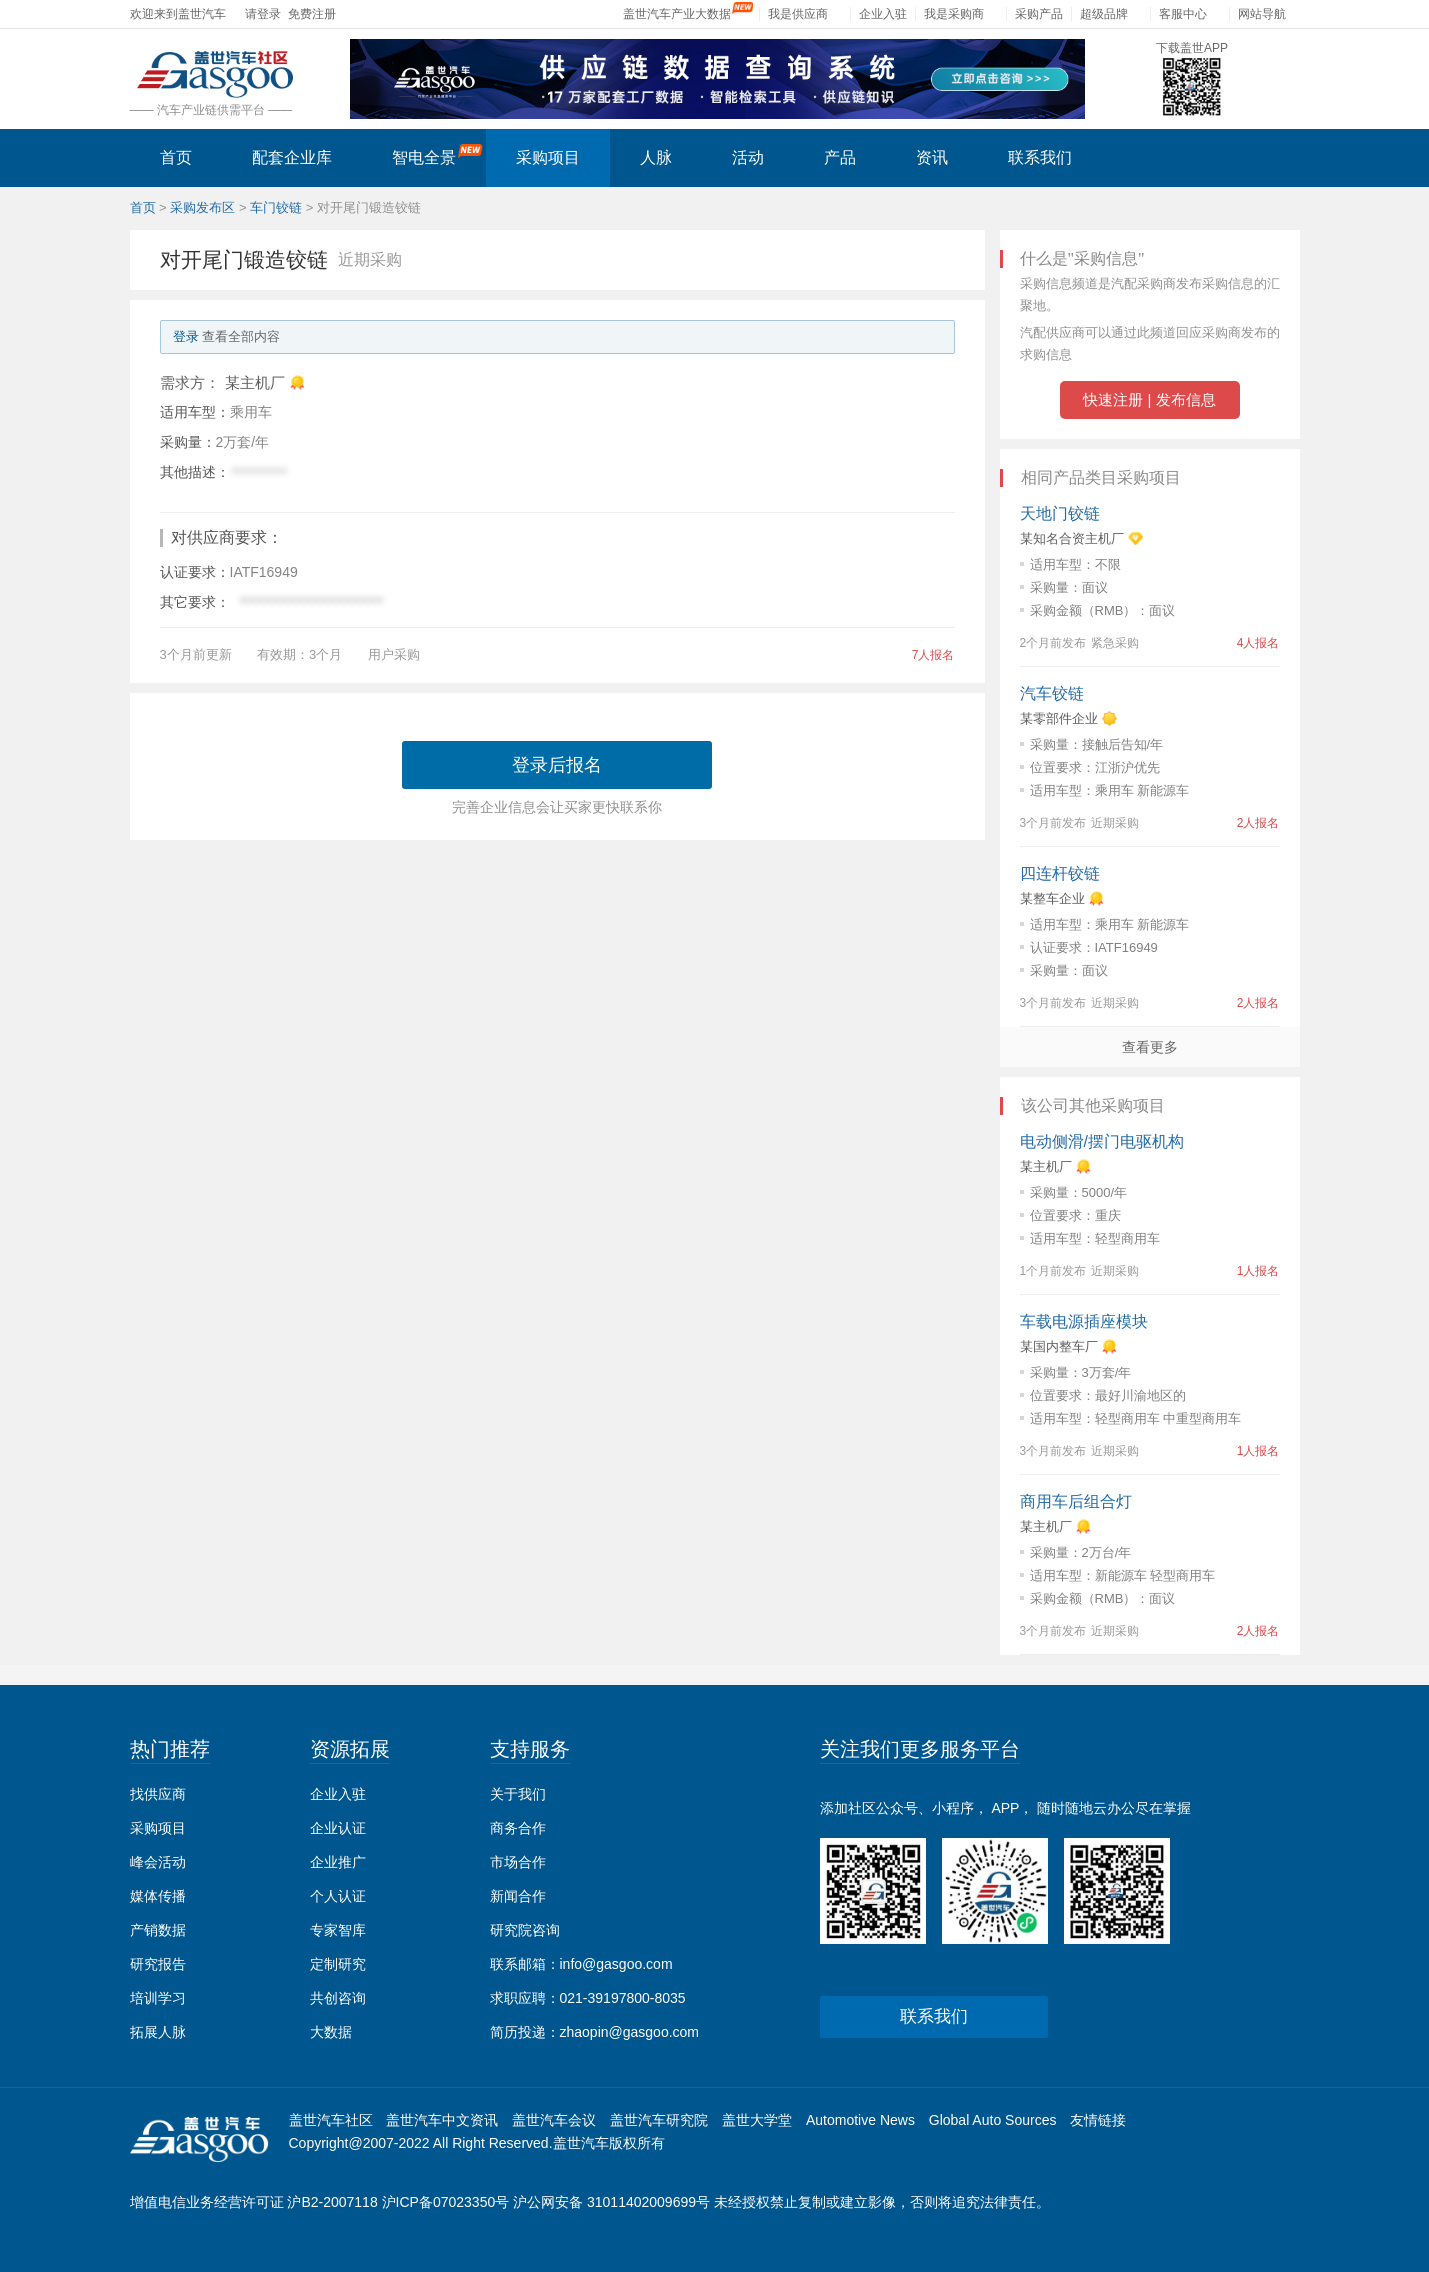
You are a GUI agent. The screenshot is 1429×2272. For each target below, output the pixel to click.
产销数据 (158, 1930)
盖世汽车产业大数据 (677, 14)
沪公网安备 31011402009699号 (611, 2202)
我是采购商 (954, 14)
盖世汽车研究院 (659, 2120)
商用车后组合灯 (1076, 1501)
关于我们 (518, 1794)
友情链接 (1098, 2120)
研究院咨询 (525, 1930)
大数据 (331, 2032)
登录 (186, 336)
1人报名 (1258, 1271)
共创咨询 (338, 1998)
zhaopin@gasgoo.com (630, 2032)
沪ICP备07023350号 (446, 2202)
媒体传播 (158, 1896)
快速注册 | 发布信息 (1149, 399)
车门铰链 (276, 207)
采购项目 (548, 157)
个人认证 (338, 1896)
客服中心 (1183, 14)
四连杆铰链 (1060, 873)
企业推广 (338, 1862)
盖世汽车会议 (554, 2120)
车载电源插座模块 (1084, 1321)
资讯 (932, 157)
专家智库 (338, 1930)
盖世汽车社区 (331, 2120)
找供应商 (158, 1794)
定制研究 (338, 1964)
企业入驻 (883, 14)
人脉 (656, 157)
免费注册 (312, 14)
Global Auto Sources (993, 2120)
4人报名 (1258, 643)
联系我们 (1040, 157)
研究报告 (158, 1964)
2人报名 (1258, 823)
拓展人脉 (158, 2032)
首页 (176, 157)
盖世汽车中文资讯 (442, 2120)
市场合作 (518, 1862)
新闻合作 (518, 1896)
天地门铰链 (1060, 513)
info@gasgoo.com (616, 1964)
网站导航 (1262, 14)
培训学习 (158, 1998)
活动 (748, 157)
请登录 (263, 14)
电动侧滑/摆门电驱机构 (1102, 1141)
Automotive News (860, 2120)
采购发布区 (202, 207)
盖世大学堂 (757, 2120)
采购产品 (1039, 14)
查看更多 (1150, 1047)
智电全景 (437, 155)
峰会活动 (158, 1862)
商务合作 (518, 1828)
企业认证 (338, 1828)
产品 (840, 157)
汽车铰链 (1052, 693)
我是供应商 (798, 14)
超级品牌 (1104, 14)
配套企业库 (292, 157)
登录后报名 (557, 765)
